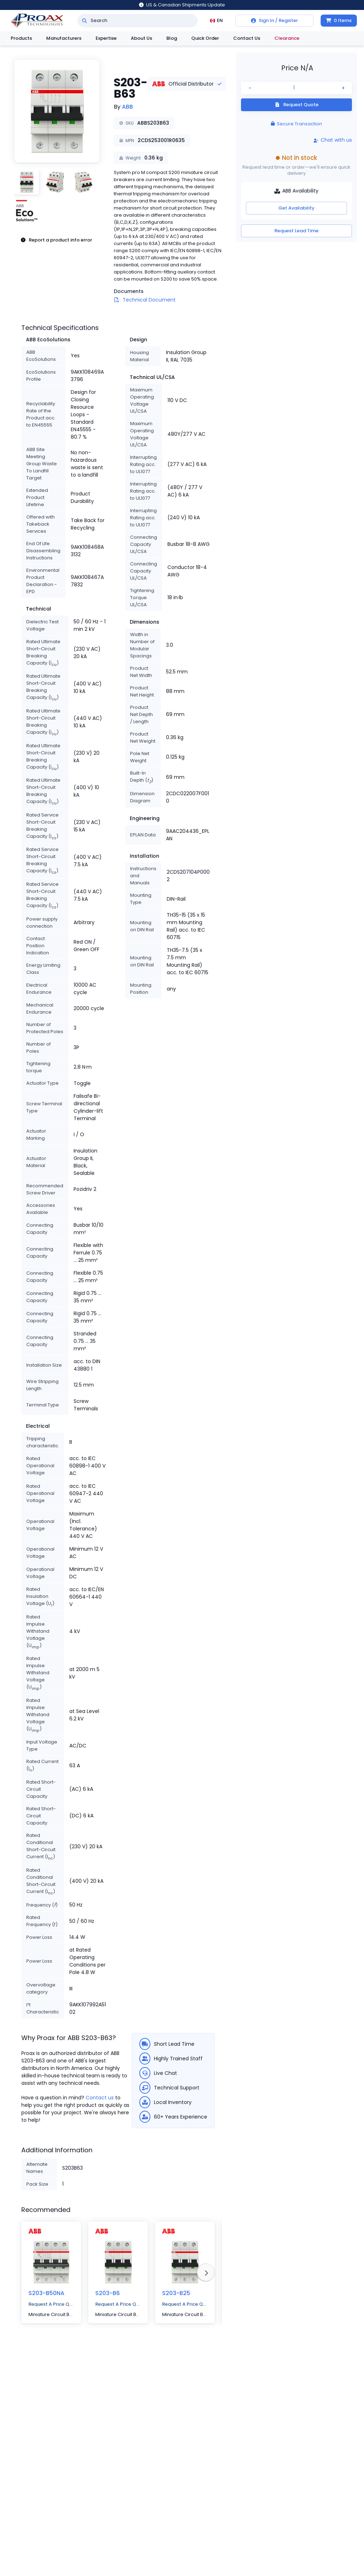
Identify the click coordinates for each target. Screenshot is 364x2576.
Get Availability (296, 208)
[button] (57, 111)
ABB (127, 107)
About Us (141, 38)
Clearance (286, 38)
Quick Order (205, 38)
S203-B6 (107, 2293)
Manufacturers (63, 38)
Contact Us (246, 38)
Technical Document (149, 299)
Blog (171, 38)
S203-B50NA (46, 2293)
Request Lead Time (296, 230)
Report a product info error (56, 240)
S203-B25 (176, 2293)
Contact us (100, 2097)
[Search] (84, 20)
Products (21, 38)
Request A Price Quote (51, 2304)
